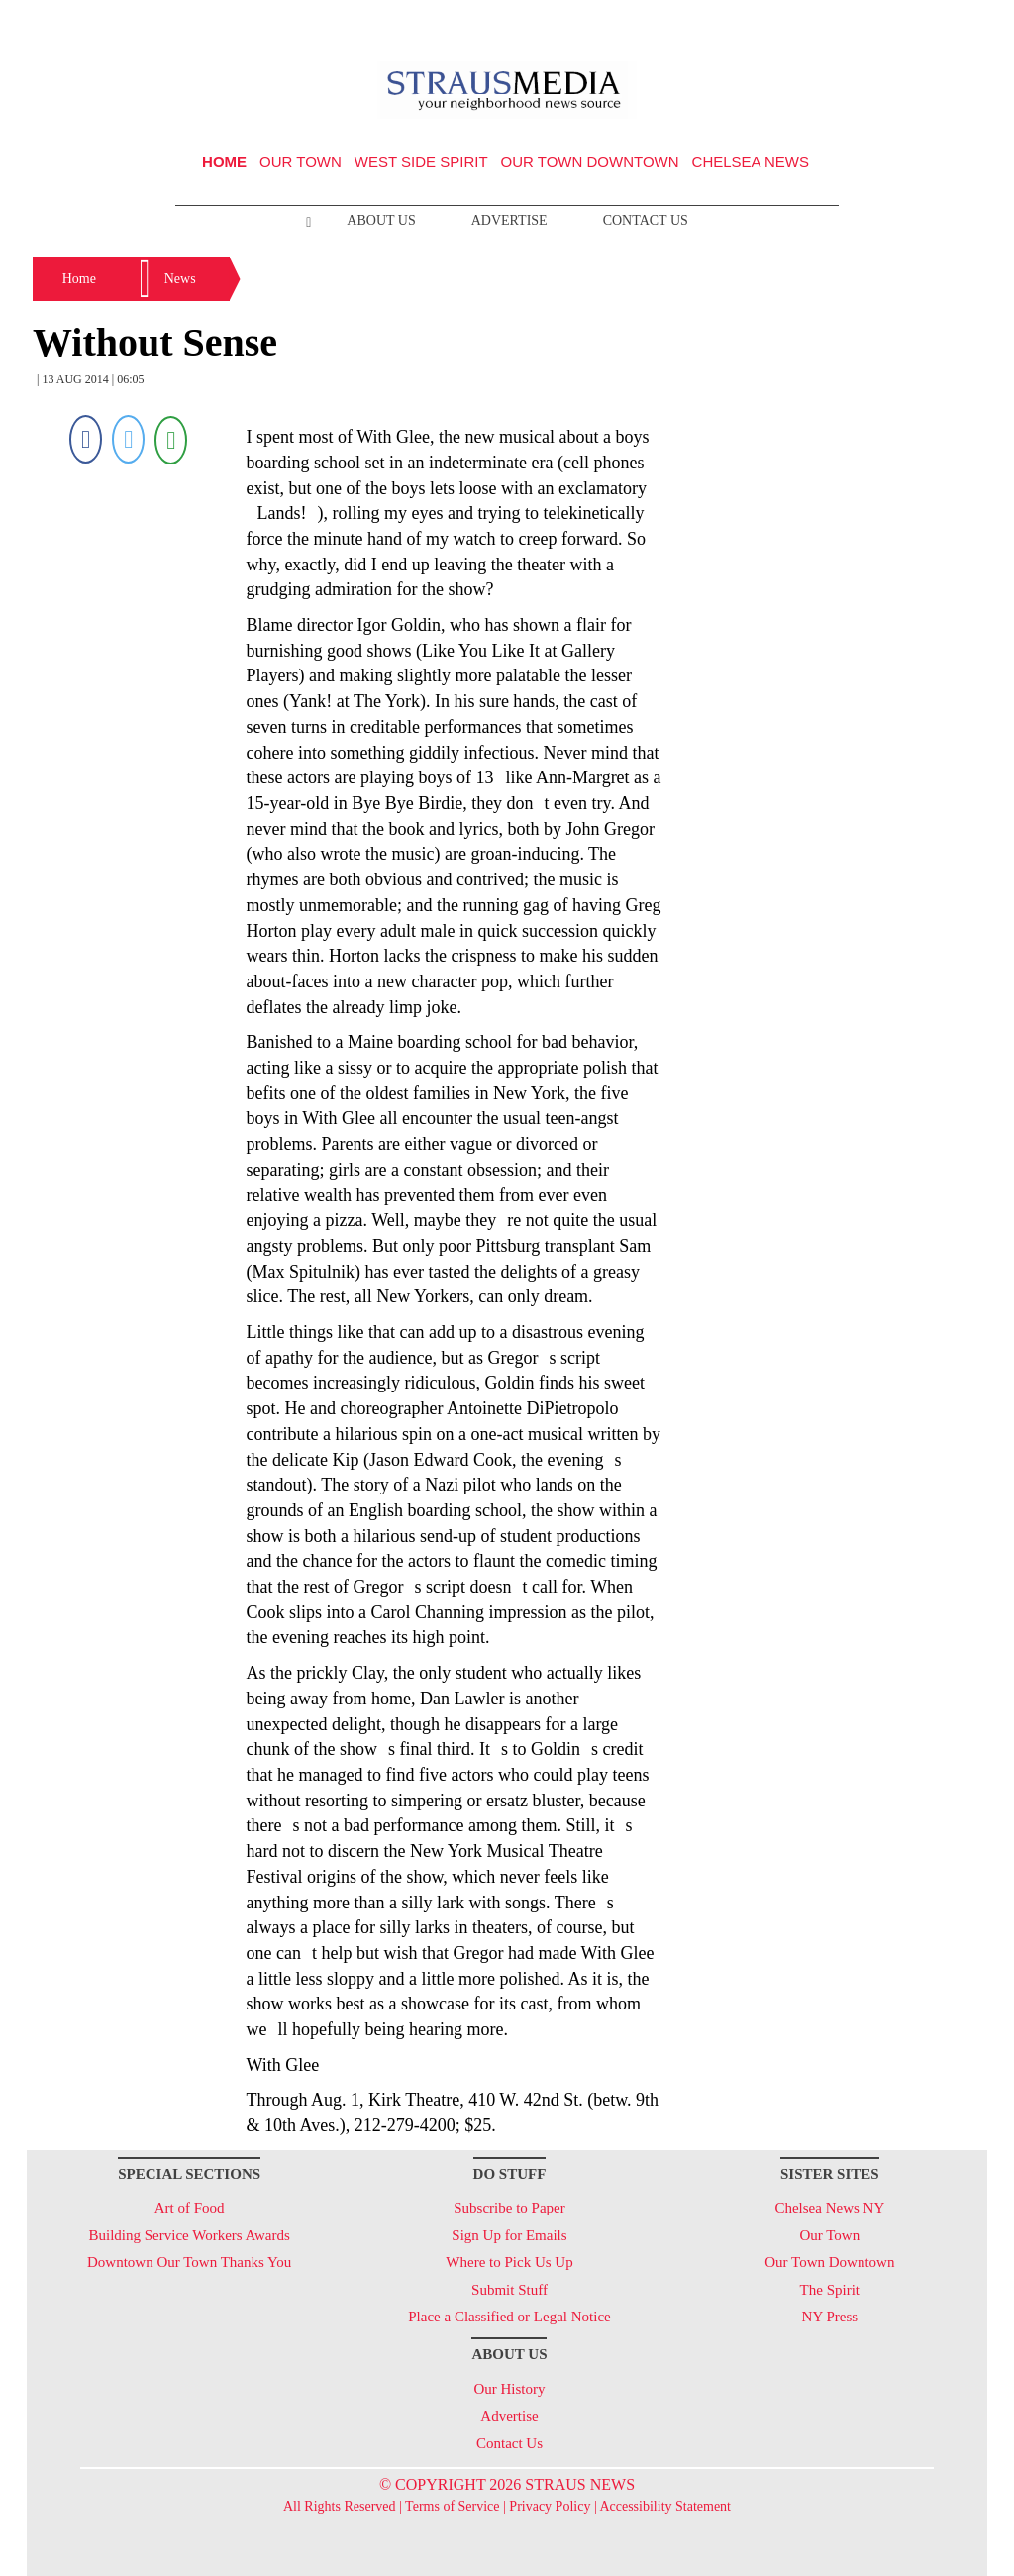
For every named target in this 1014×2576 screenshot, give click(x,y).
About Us (381, 220)
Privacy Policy (549, 2506)
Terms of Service (452, 2506)
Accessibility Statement (665, 2506)
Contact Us (645, 220)
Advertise (509, 220)
